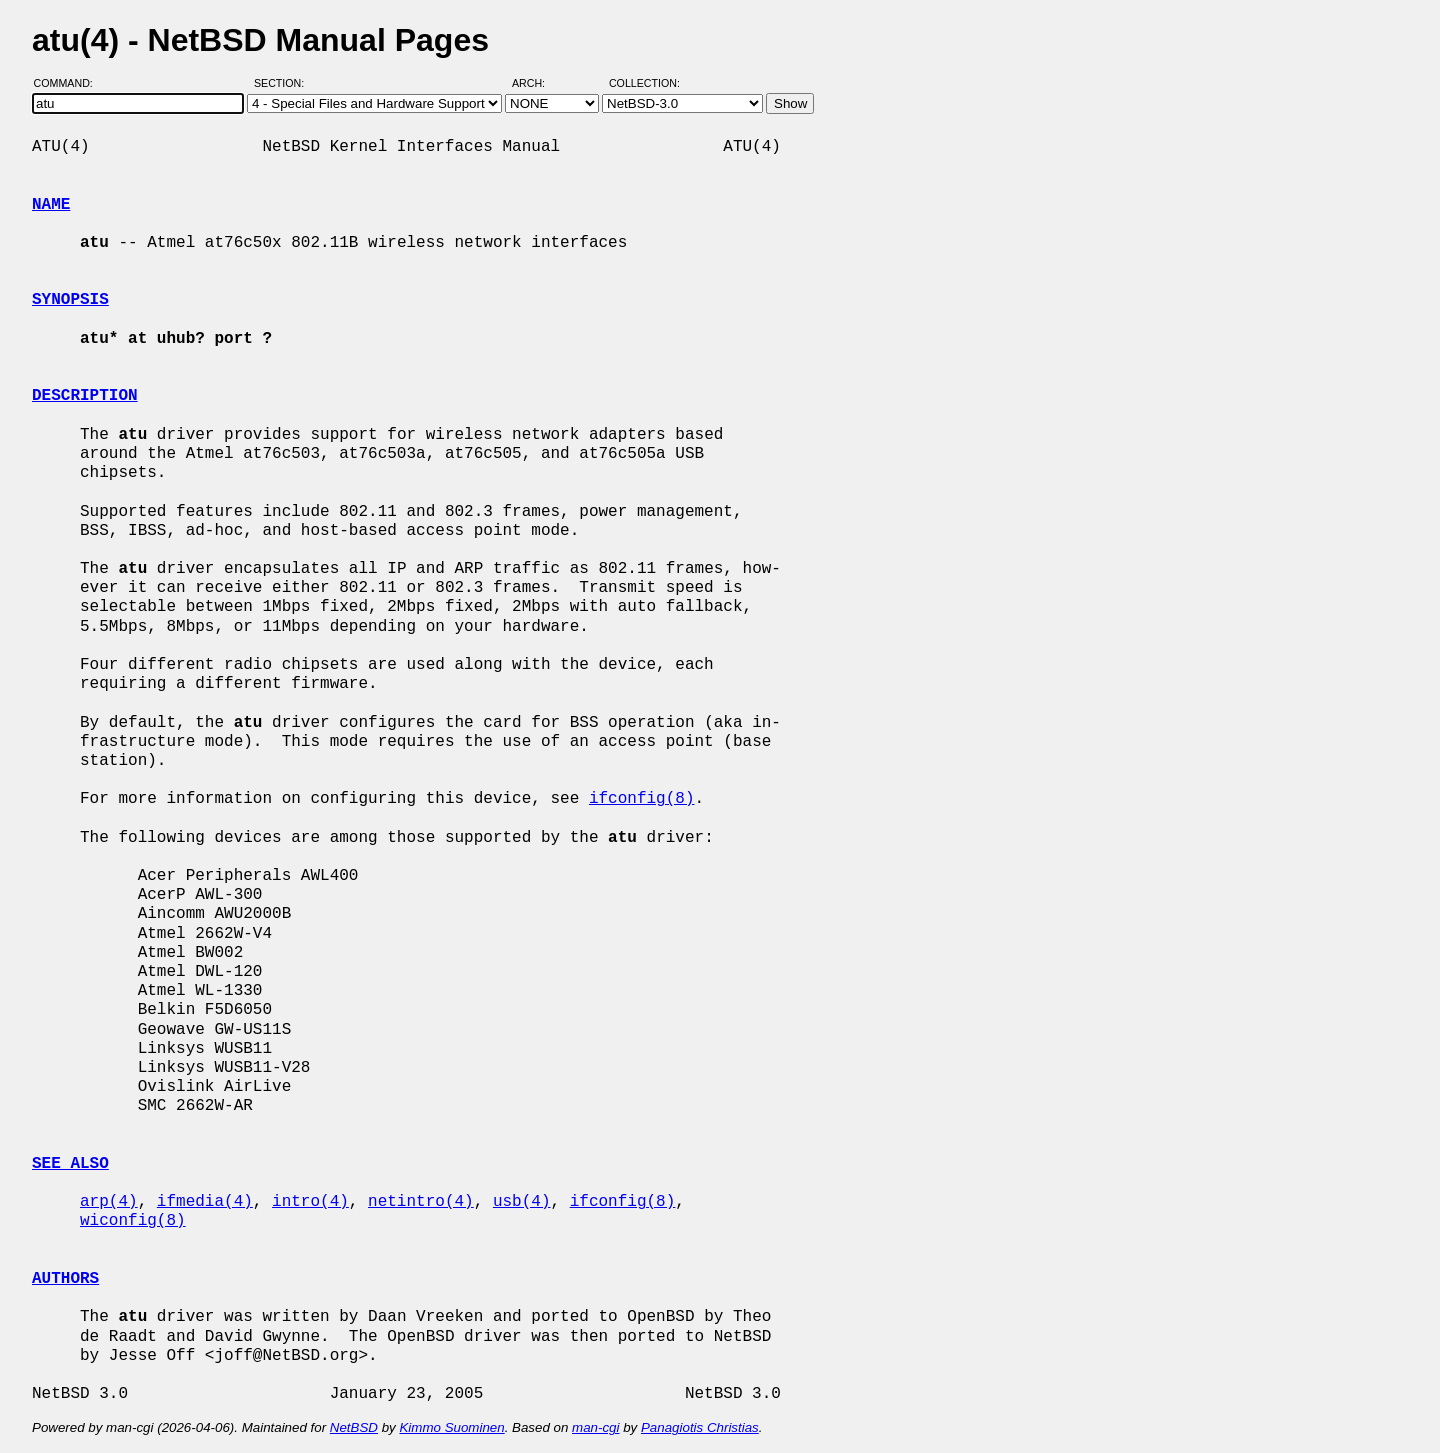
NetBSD (354, 1427)
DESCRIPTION (85, 396)
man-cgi (595, 1427)
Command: (69, 83)
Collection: (644, 83)
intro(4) (310, 1202)
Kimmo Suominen (451, 1427)
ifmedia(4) (205, 1202)
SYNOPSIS (70, 300)
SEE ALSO (70, 1164)
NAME (51, 205)
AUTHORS (65, 1279)
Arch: (537, 83)
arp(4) (109, 1202)
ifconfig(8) (642, 799)
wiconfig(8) (133, 1221)
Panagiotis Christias (700, 1427)
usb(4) (522, 1202)
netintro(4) (421, 1202)
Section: (283, 83)
